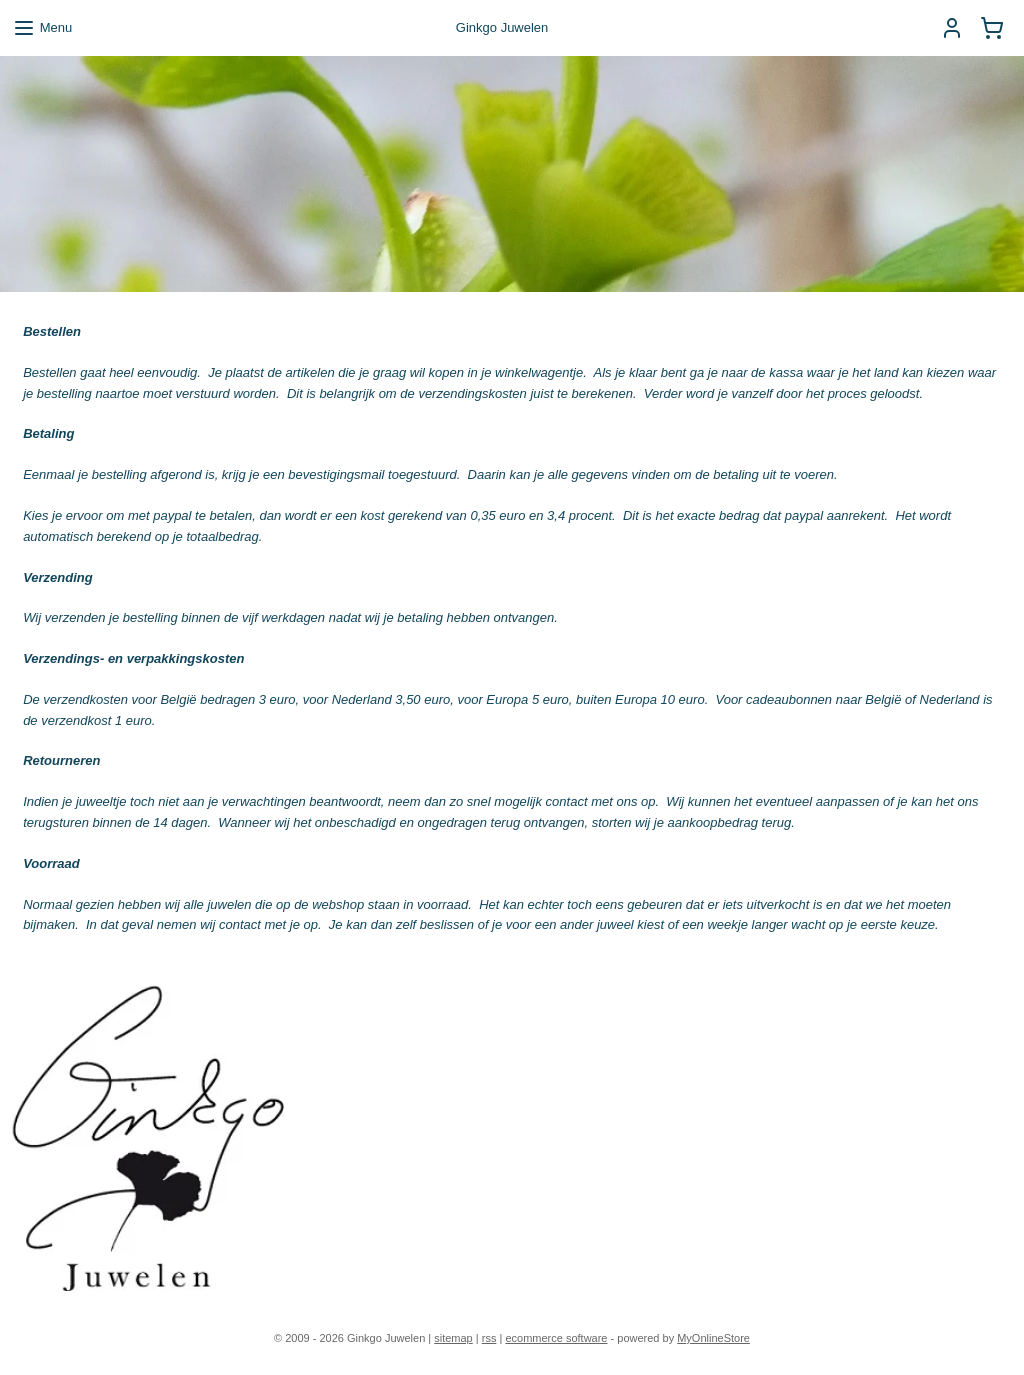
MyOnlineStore (713, 1338)
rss (489, 1338)
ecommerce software (556, 1338)
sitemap (453, 1338)
